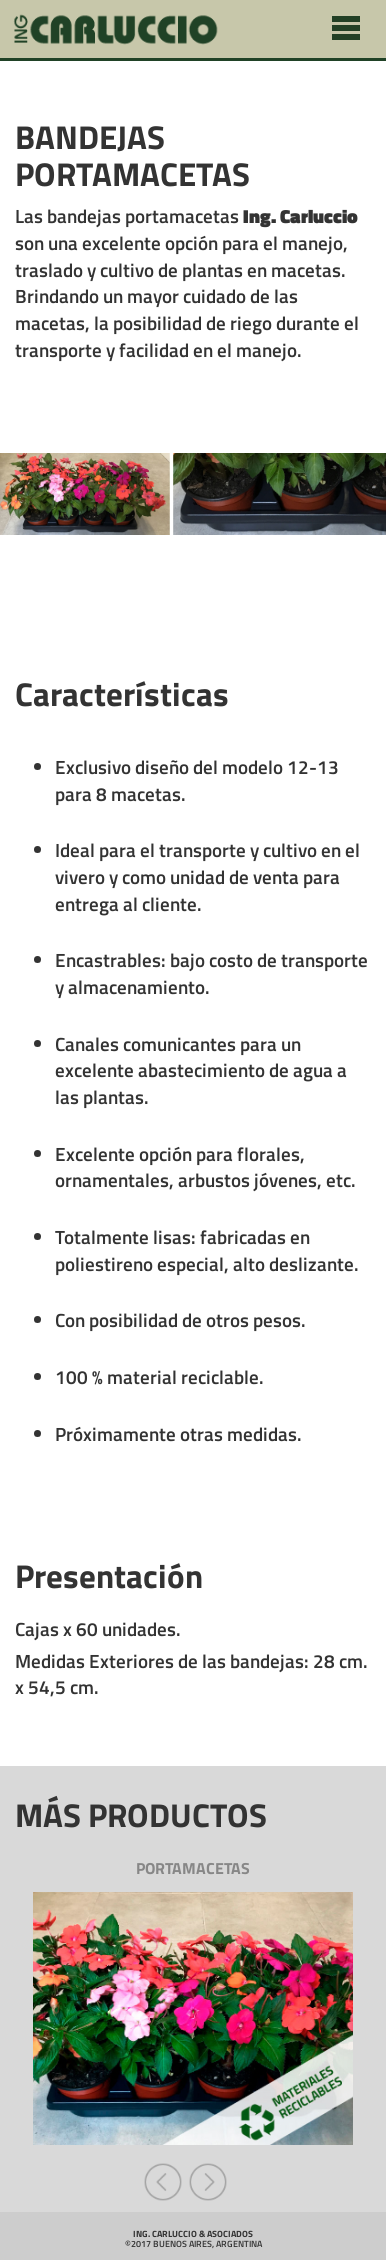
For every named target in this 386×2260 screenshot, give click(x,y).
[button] (166, 2180)
